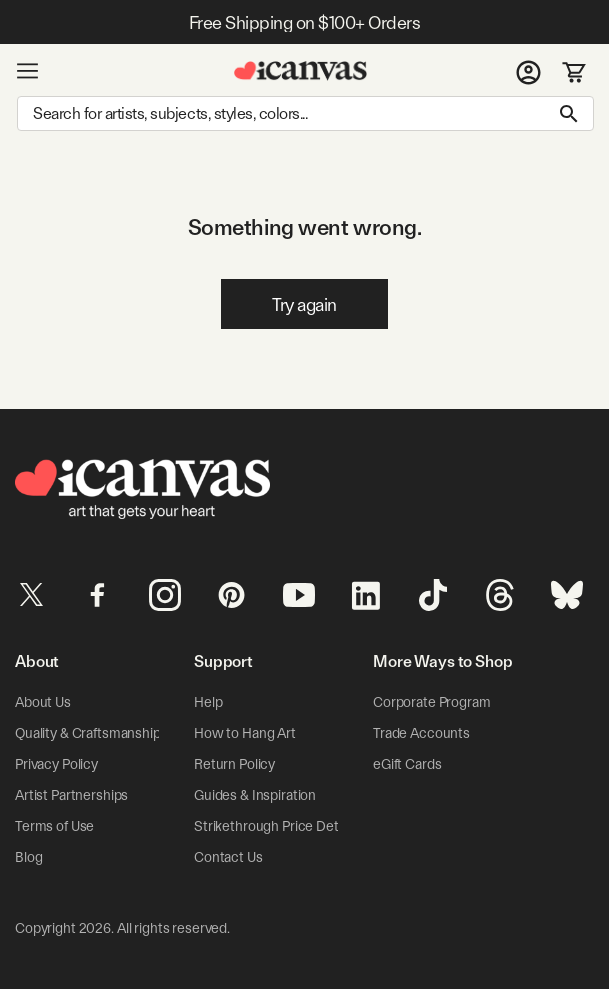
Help (208, 702)
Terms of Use (54, 826)
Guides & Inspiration (255, 795)
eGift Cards (407, 764)
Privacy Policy (56, 764)
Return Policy (234, 764)
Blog (28, 857)
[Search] (305, 113)
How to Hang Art (245, 733)
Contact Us (228, 857)
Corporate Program (432, 702)
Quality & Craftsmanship (88, 733)
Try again (304, 304)
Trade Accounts (421, 733)
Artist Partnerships (71, 795)
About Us (43, 702)
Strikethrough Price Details (276, 826)
